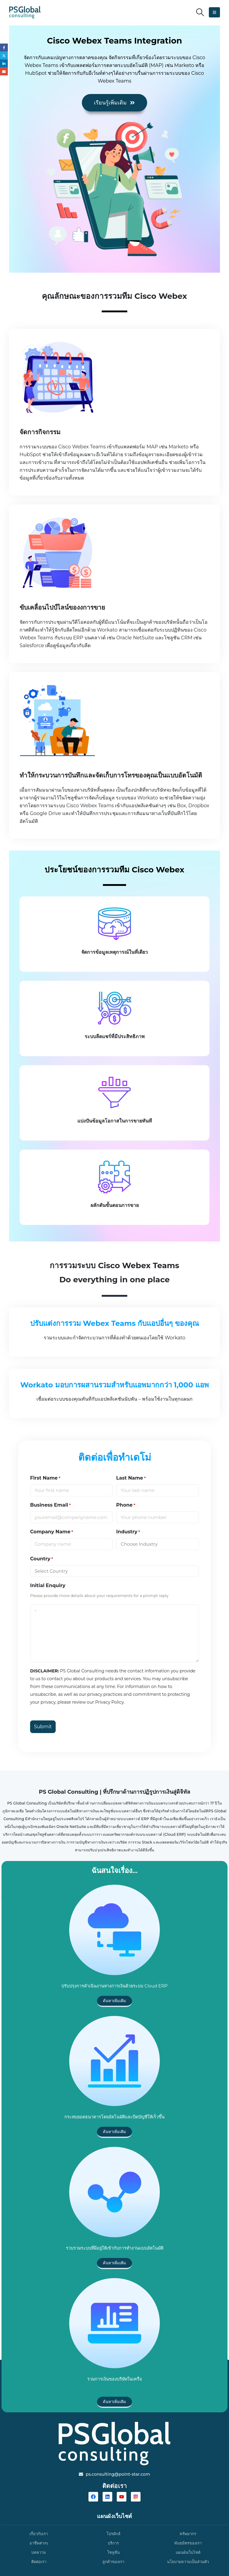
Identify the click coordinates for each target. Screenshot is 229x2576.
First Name (45, 1478)
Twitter (4, 56)
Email (4, 74)
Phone (125, 1505)
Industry (128, 1532)
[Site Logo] (25, 12)
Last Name (131, 1478)
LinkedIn (4, 65)
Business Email (50, 1505)
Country (41, 1559)
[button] (200, 12)
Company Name (51, 1532)
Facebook (4, 48)
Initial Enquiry (47, 1585)
